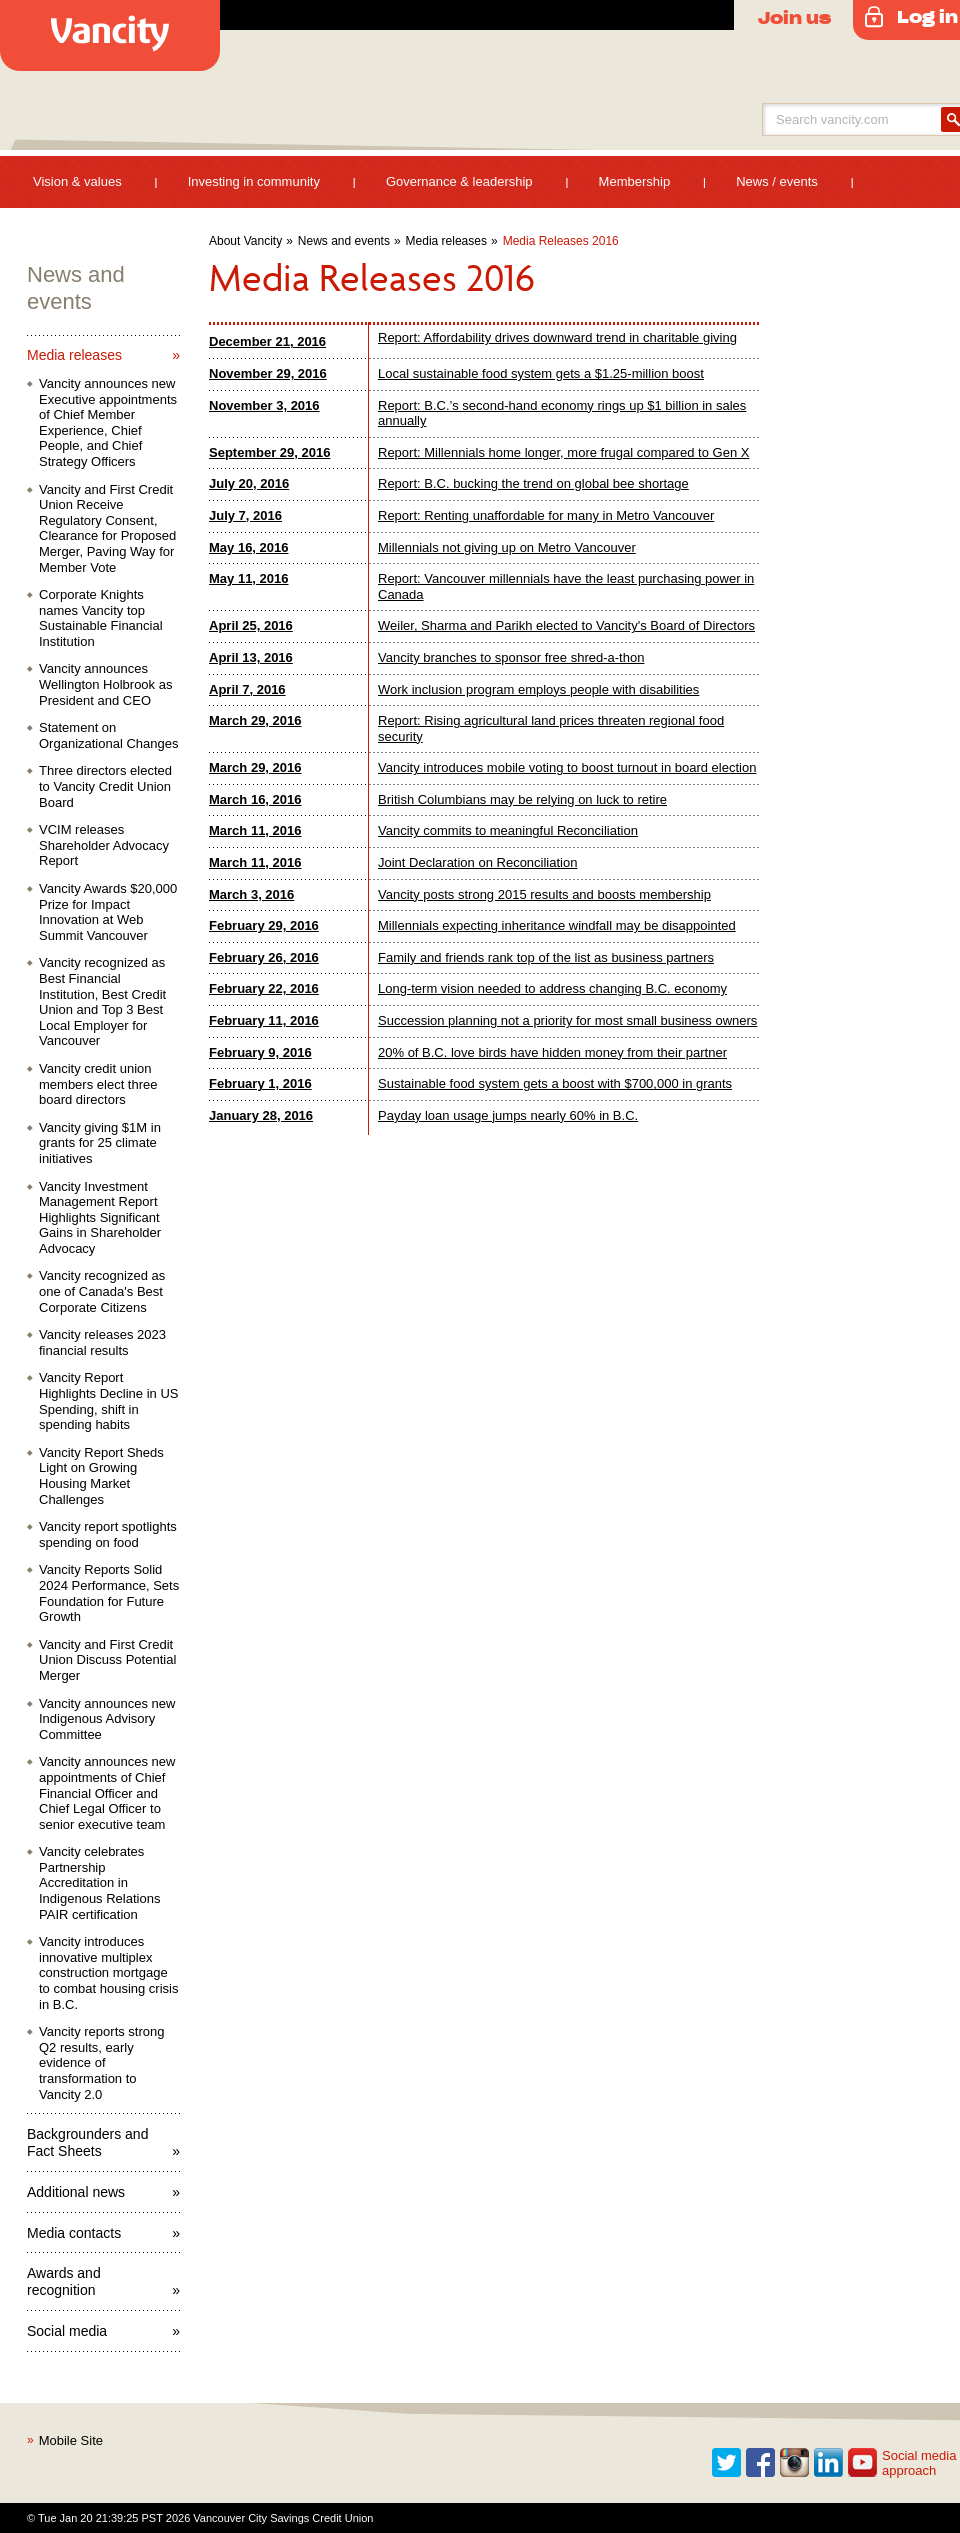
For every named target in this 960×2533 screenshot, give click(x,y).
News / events (777, 181)
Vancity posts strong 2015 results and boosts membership (544, 894)
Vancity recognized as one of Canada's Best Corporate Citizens (102, 1291)
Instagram (795, 2463)
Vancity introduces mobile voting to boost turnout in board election (567, 767)
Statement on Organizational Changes (108, 735)
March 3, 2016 (251, 894)
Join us (794, 17)
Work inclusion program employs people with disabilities (538, 689)
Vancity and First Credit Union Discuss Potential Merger (107, 1660)
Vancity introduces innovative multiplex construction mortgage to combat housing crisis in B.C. (108, 1972)
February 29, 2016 (264, 925)
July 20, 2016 (249, 483)
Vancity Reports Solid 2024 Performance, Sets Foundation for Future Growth (109, 1593)
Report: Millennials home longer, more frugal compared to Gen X (563, 452)
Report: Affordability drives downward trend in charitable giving (557, 337)
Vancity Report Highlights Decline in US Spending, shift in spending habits (108, 1401)
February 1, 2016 (260, 1083)
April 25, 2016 (251, 625)
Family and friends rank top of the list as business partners (546, 957)
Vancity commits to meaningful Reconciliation (508, 830)
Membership (635, 181)
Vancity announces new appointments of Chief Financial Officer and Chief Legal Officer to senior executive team (107, 1792)
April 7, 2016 (247, 689)
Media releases (446, 241)
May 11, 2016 (249, 578)
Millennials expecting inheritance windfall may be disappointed (557, 925)
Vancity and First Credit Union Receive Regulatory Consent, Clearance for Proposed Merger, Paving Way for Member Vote (107, 528)
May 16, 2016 (249, 547)
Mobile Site (71, 2440)
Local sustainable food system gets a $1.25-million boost (541, 373)
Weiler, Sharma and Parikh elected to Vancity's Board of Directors (566, 625)
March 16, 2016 (255, 799)
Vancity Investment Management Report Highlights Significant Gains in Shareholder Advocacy (100, 1217)
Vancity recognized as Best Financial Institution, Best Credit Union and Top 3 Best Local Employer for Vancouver (102, 1001)
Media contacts (74, 2233)
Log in (927, 16)
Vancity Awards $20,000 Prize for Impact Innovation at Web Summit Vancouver (108, 912)
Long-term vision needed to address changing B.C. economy (552, 988)
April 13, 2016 (251, 657)
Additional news (76, 2192)
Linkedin (829, 2463)
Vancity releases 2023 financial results (102, 1342)
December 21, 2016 (267, 341)
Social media (67, 2331)
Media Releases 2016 (561, 241)
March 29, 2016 (255, 720)
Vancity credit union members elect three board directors (98, 1084)
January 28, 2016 (261, 1115)
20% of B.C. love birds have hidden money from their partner (552, 1052)
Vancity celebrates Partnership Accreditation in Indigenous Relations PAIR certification (99, 1882)
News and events (344, 241)
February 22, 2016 (264, 988)
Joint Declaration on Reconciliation (477, 862)
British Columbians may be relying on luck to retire (522, 799)
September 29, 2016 (269, 452)
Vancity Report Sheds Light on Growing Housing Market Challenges (101, 1476)
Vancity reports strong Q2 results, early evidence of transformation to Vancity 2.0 (101, 2062)
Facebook (761, 2463)
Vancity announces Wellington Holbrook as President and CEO (105, 684)
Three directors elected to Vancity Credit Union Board (105, 786)
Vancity (110, 35)
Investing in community (254, 181)
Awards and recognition (64, 2281)
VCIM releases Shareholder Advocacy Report (104, 845)
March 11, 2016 (255, 830)
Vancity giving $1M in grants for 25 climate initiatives (100, 1143)
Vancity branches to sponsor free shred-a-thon (511, 657)
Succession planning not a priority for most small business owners (567, 1020)
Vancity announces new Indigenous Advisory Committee (107, 1719)
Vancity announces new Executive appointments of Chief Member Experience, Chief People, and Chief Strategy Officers (108, 422)
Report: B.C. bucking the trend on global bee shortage (533, 483)
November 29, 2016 (268, 373)
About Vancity (245, 241)
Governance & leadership (459, 181)
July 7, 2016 (245, 515)
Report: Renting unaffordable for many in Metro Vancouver (546, 515)
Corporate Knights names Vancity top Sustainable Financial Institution (101, 618)
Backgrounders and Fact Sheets (87, 2142)
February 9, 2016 (260, 1052)
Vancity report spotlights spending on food (108, 1534)
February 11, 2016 (264, 1020)
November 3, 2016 (264, 405)
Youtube (863, 2463)
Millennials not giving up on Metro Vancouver (507, 547)
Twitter (727, 2463)
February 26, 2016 (264, 957)
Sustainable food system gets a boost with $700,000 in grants (555, 1083)
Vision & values (77, 181)
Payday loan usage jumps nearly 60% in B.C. (508, 1115)
